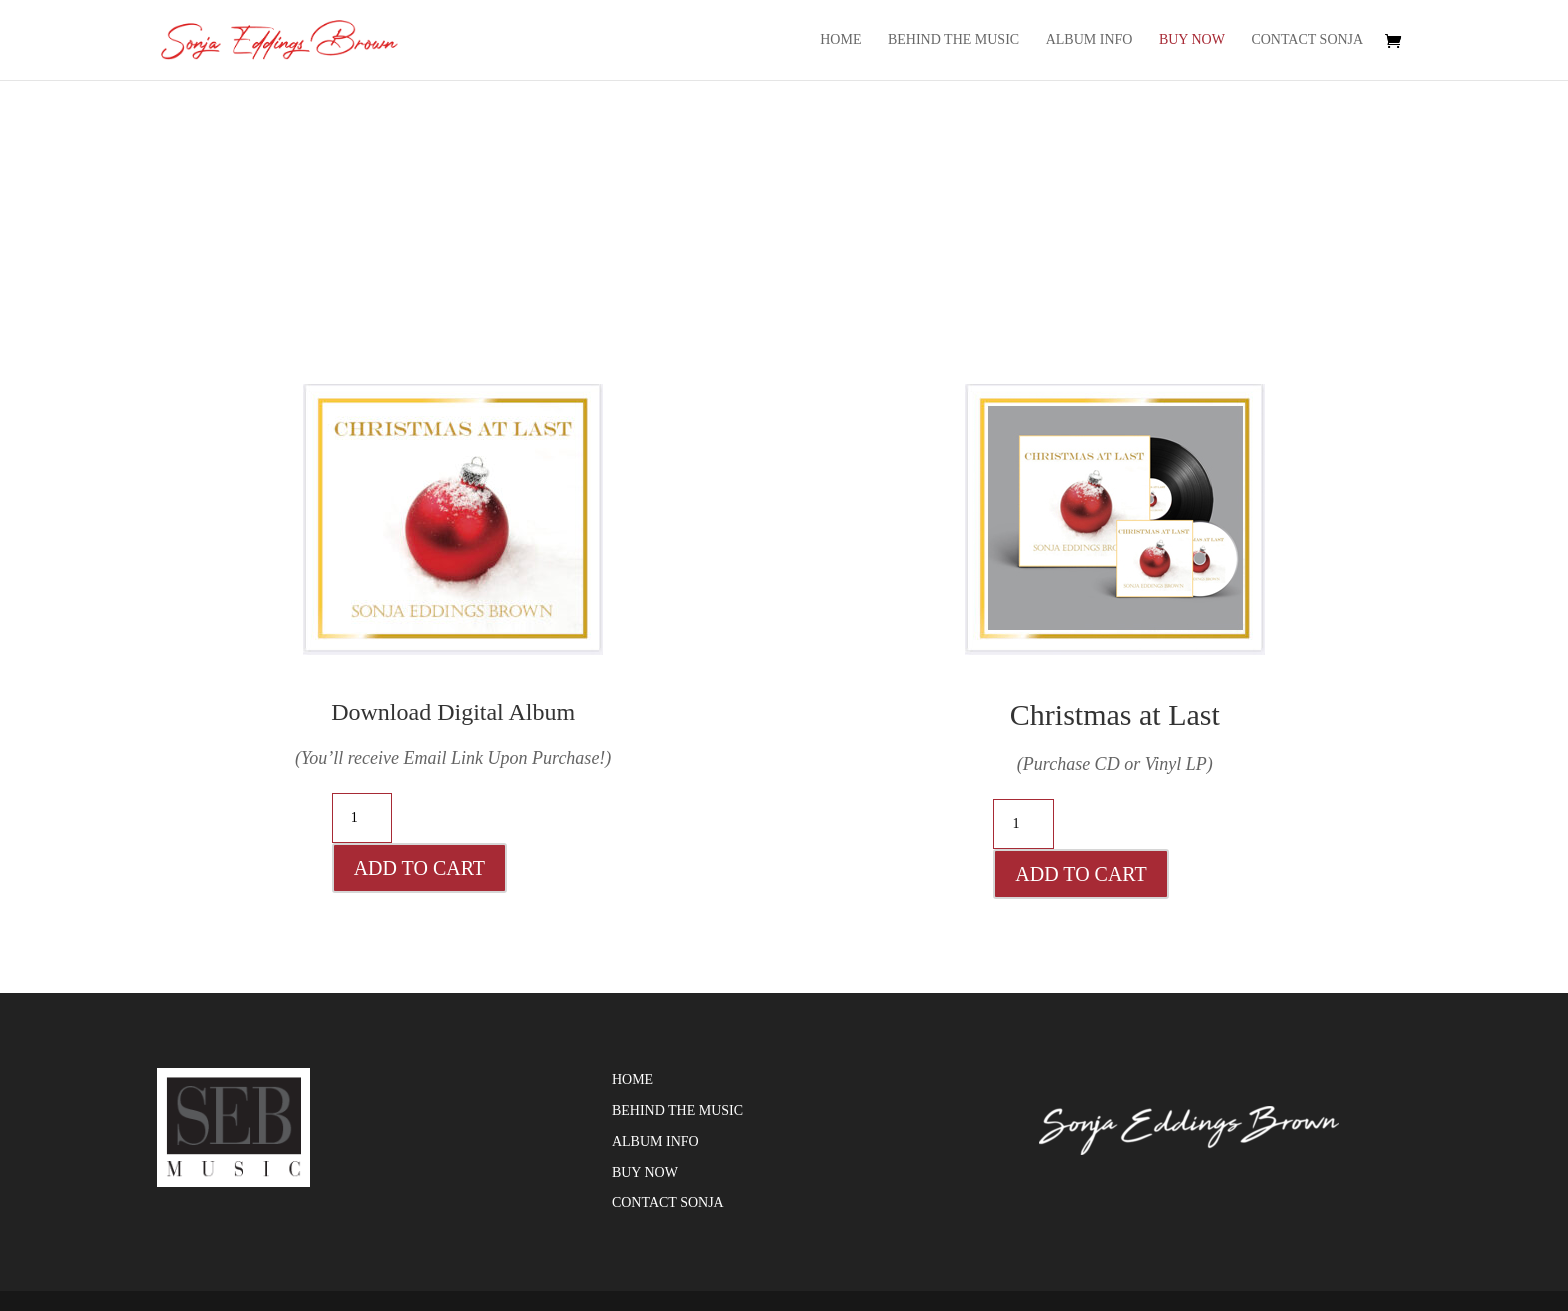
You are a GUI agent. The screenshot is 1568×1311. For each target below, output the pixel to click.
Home (840, 40)
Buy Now (1192, 40)
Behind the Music (953, 40)
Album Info (1089, 40)
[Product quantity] (362, 818)
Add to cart (419, 868)
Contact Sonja (1307, 40)
